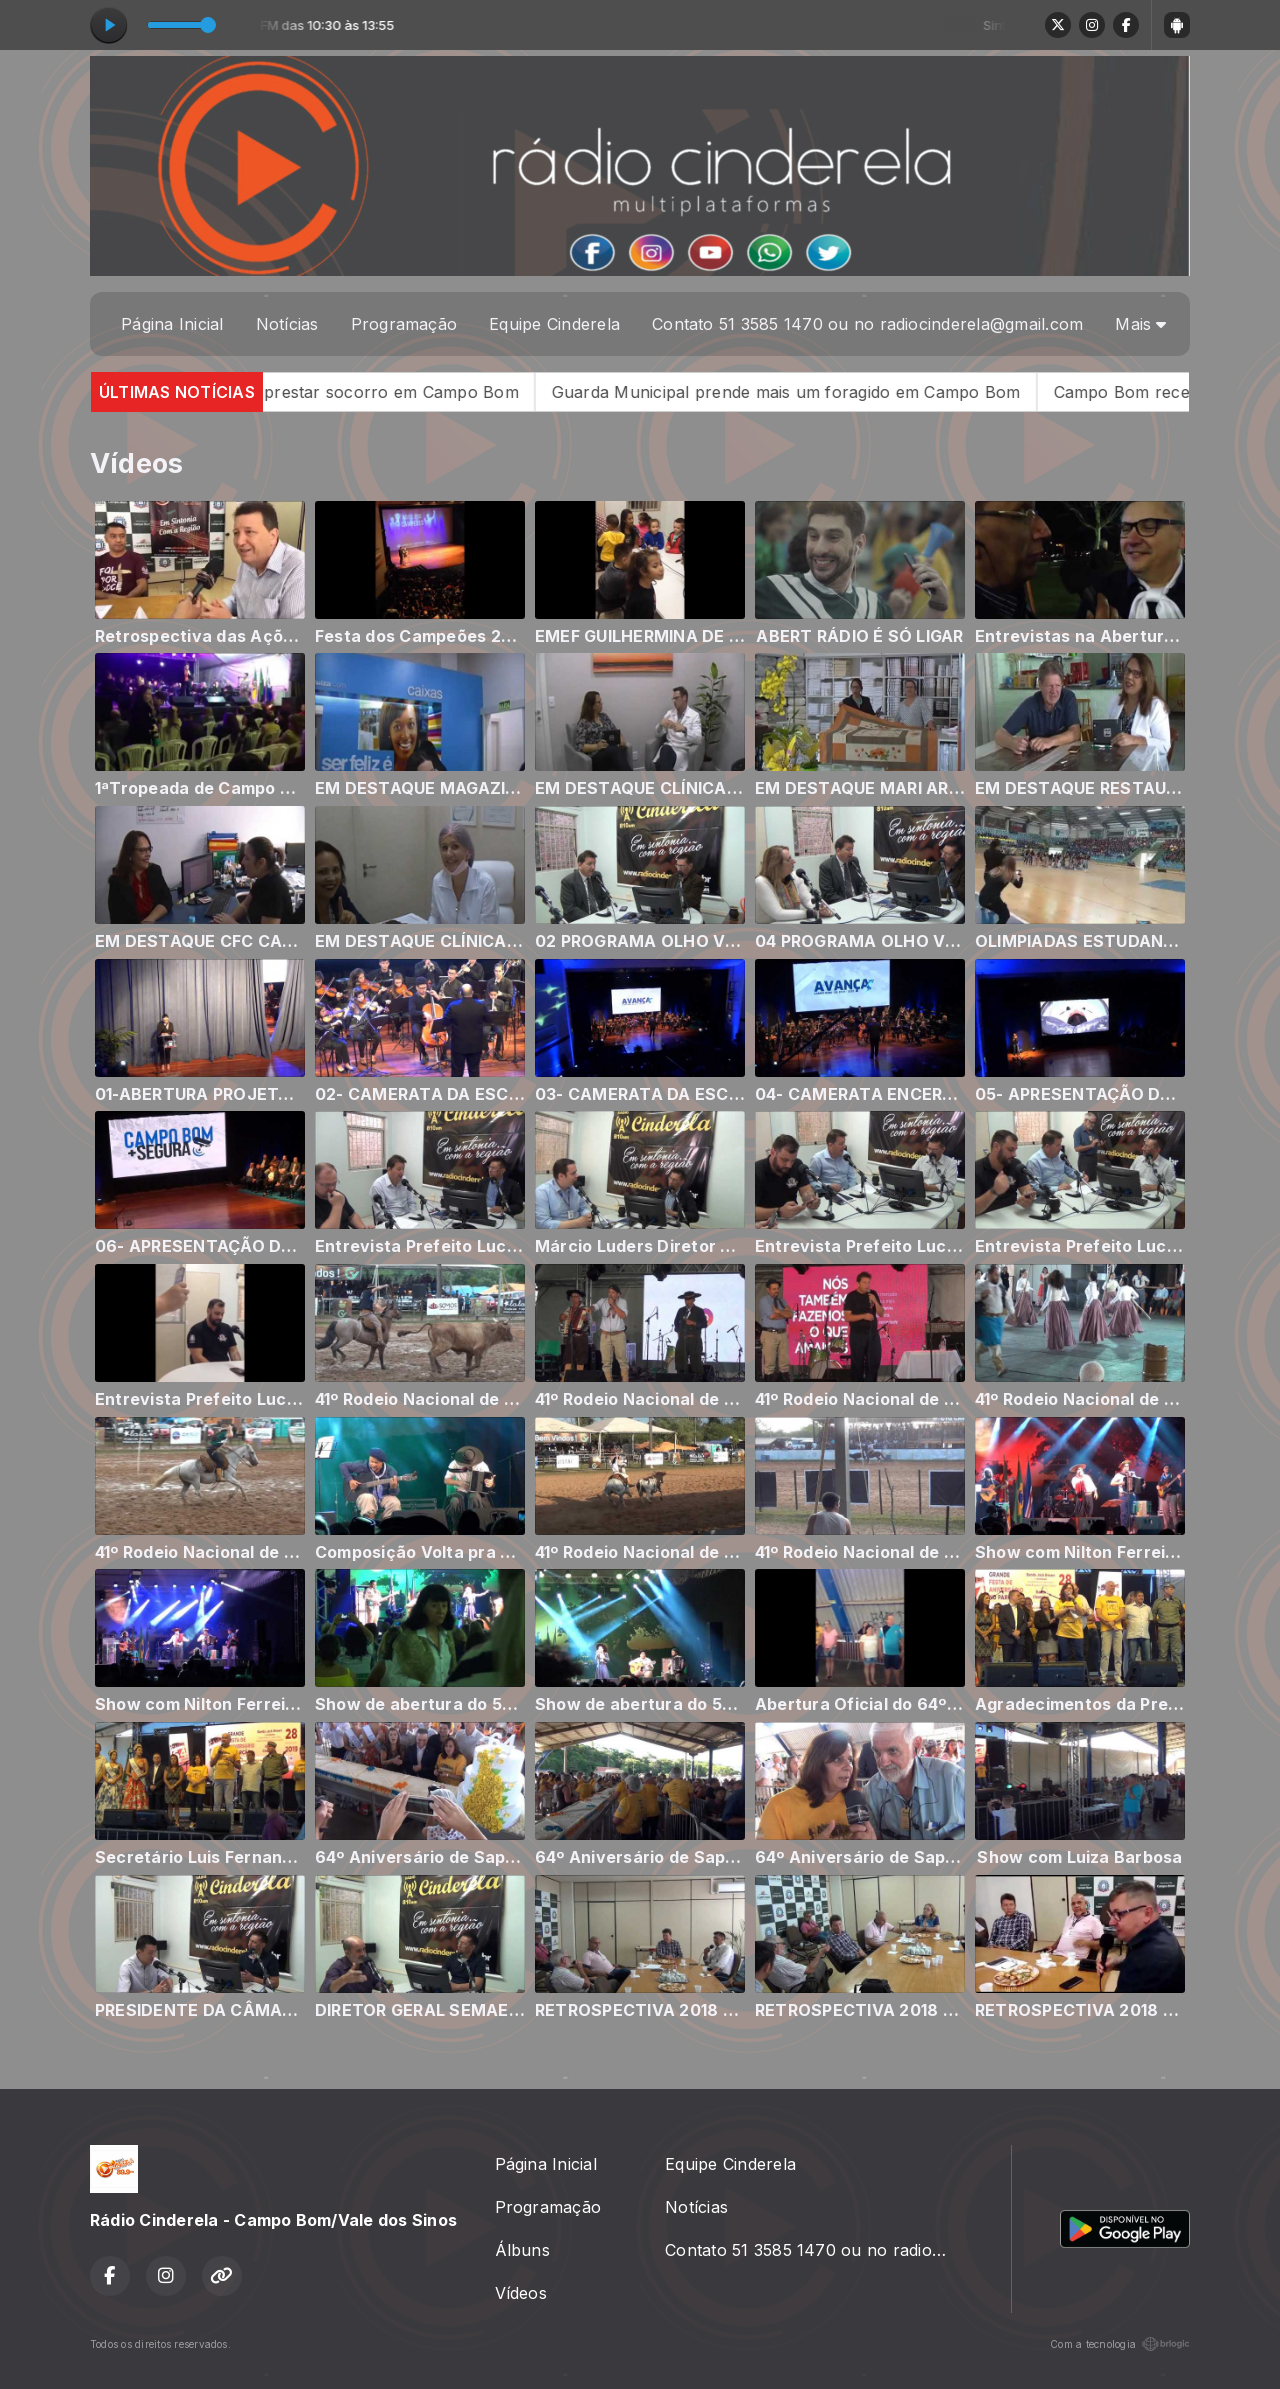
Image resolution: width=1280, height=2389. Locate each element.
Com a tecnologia (1120, 2344)
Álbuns (522, 2250)
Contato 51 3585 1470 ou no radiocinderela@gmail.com (867, 324)
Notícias (287, 324)
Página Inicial (172, 324)
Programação (404, 324)
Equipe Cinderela (554, 324)
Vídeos (521, 2293)
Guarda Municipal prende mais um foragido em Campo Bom (830, 392)
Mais (1140, 324)
